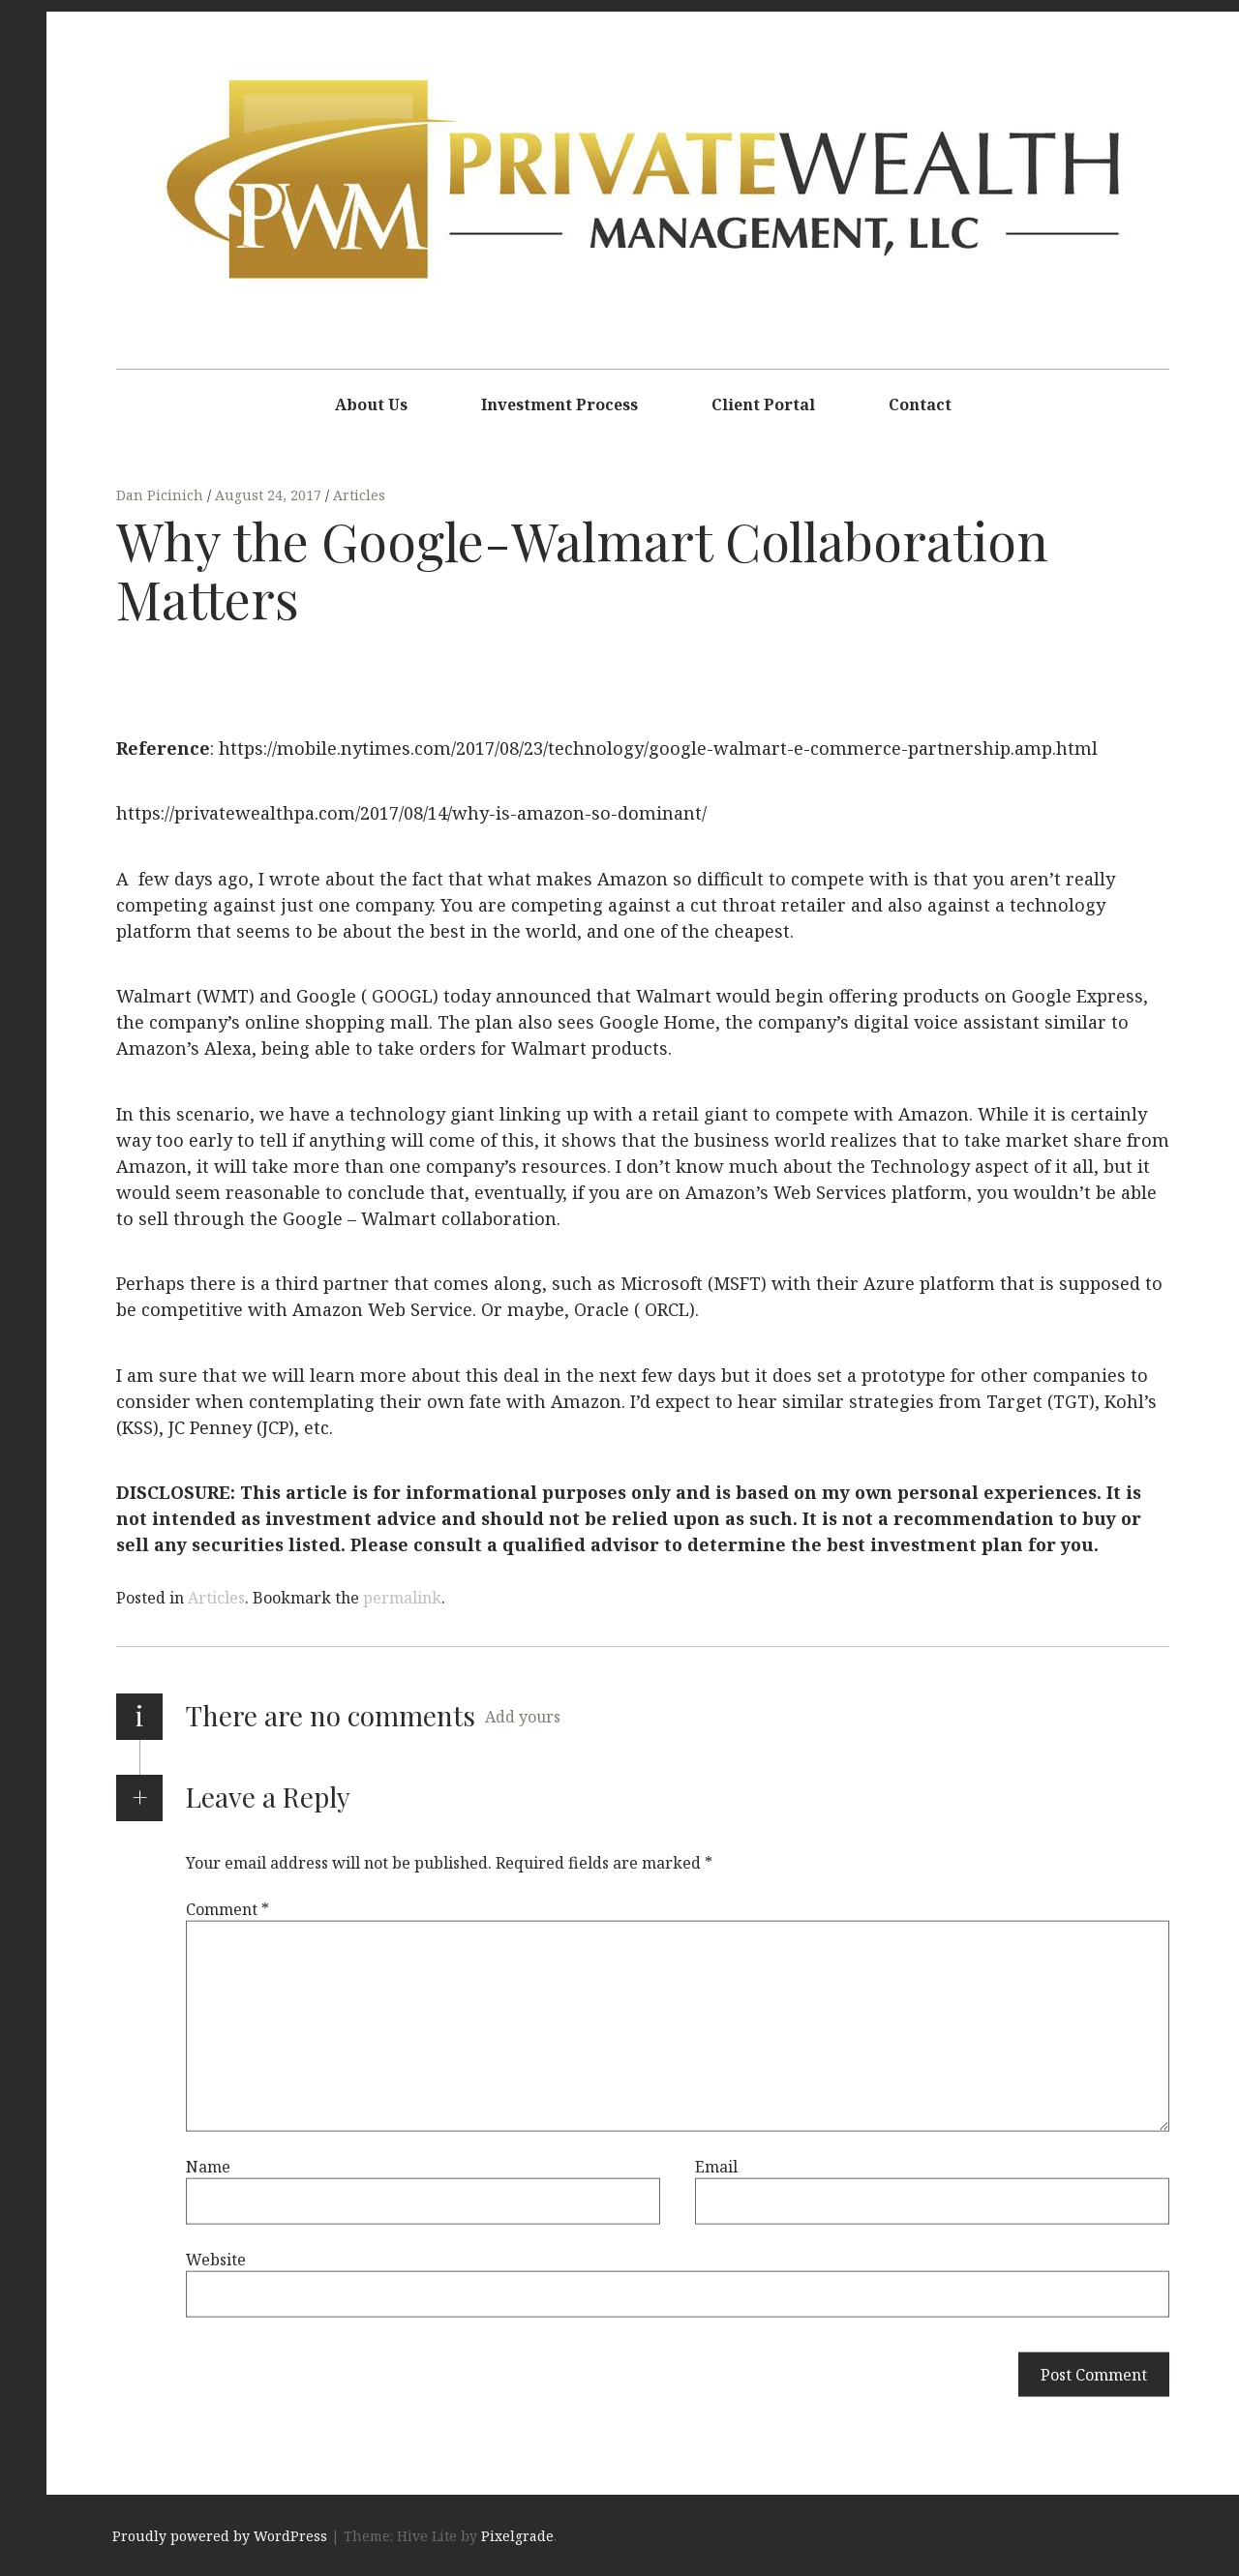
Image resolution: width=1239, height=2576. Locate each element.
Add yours (522, 1716)
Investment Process (559, 404)
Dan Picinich (161, 495)
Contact (920, 404)
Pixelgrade (517, 2536)
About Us (371, 404)
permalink (402, 1597)
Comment (227, 1908)
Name (208, 2165)
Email (716, 2165)
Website (216, 2258)
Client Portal (763, 404)
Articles (359, 495)
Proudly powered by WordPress (219, 2536)
